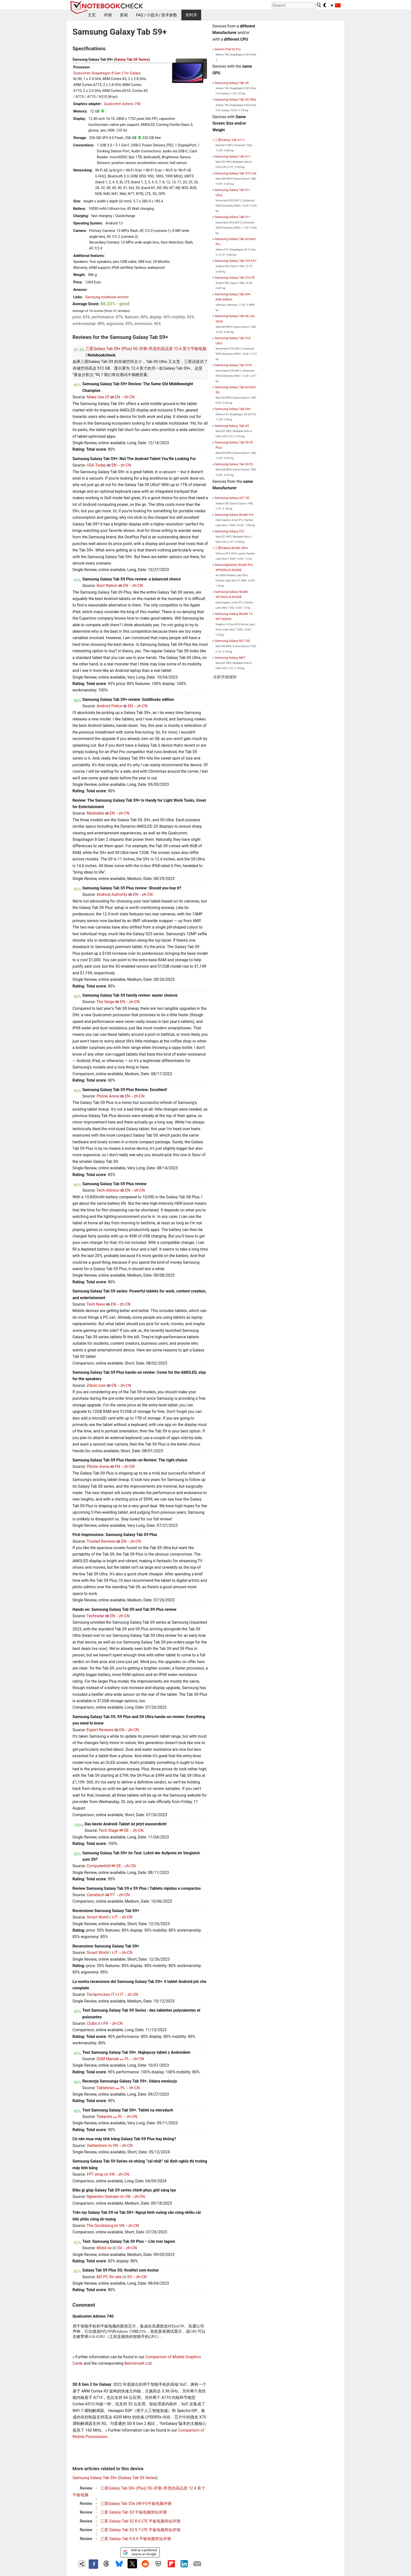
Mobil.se (104, 2248)
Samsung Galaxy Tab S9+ (95, 2477)
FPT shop (95, 2174)
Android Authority (112, 894)
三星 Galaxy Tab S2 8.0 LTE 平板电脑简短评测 (140, 2521)
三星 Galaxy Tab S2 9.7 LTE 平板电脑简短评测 (140, 2529)
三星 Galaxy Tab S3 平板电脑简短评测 (133, 2512)
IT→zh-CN (123, 1917)
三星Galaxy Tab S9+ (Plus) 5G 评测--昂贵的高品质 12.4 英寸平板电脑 (145, 348)
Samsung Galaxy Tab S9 (232, 83)
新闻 (124, 15)
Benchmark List (138, 2363)
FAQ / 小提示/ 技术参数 (156, 15)
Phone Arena (108, 1096)
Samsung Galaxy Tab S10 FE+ (236, 261)
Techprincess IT (100, 1994)
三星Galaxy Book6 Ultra (231, 548)
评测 (108, 15)
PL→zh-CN (134, 2058)
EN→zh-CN (125, 397)
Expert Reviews (100, 1729)
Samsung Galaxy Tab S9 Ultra (235, 99)
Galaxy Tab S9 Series (132, 59)
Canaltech (95, 1894)
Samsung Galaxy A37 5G (232, 498)
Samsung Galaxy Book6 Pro (234, 515)
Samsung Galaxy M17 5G (232, 641)
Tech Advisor (107, 1190)
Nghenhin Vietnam (103, 2196)
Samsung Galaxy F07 (230, 531)
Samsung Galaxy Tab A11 (233, 156)
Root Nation (107, 585)
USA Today (96, 465)
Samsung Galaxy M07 (230, 657)
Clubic (92, 2023)
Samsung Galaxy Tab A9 (232, 426)
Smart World (98, 1917)
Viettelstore (97, 2145)
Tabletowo (105, 2087)
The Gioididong (100, 2225)
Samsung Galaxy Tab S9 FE (234, 464)
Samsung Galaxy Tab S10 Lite (235, 173)
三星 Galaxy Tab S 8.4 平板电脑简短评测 (135, 2538)
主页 (92, 15)
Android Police (109, 706)
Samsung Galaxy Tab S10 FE (235, 277)
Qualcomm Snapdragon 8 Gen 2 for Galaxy (106, 73)
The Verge (105, 1001)
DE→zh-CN (134, 1830)
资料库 (191, 15)
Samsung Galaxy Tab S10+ (233, 365)
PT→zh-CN (120, 1894)
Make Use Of (98, 397)
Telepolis (104, 2116)
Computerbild (98, 1865)
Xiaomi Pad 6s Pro (228, 49)
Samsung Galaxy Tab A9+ (233, 409)
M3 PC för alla (109, 2277)
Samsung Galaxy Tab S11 (232, 217)
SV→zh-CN (127, 2248)
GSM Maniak (108, 2058)
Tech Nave (96, 1304)
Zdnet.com (96, 1385)
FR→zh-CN (113, 2023)
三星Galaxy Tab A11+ (230, 140)
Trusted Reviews (101, 1541)
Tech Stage (108, 1830)
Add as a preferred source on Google (140, 2552)
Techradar (95, 1616)
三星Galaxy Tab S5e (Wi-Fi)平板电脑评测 (135, 2503)
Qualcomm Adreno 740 (122, 104)
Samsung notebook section (107, 297)
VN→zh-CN (122, 2145)
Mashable (95, 813)
